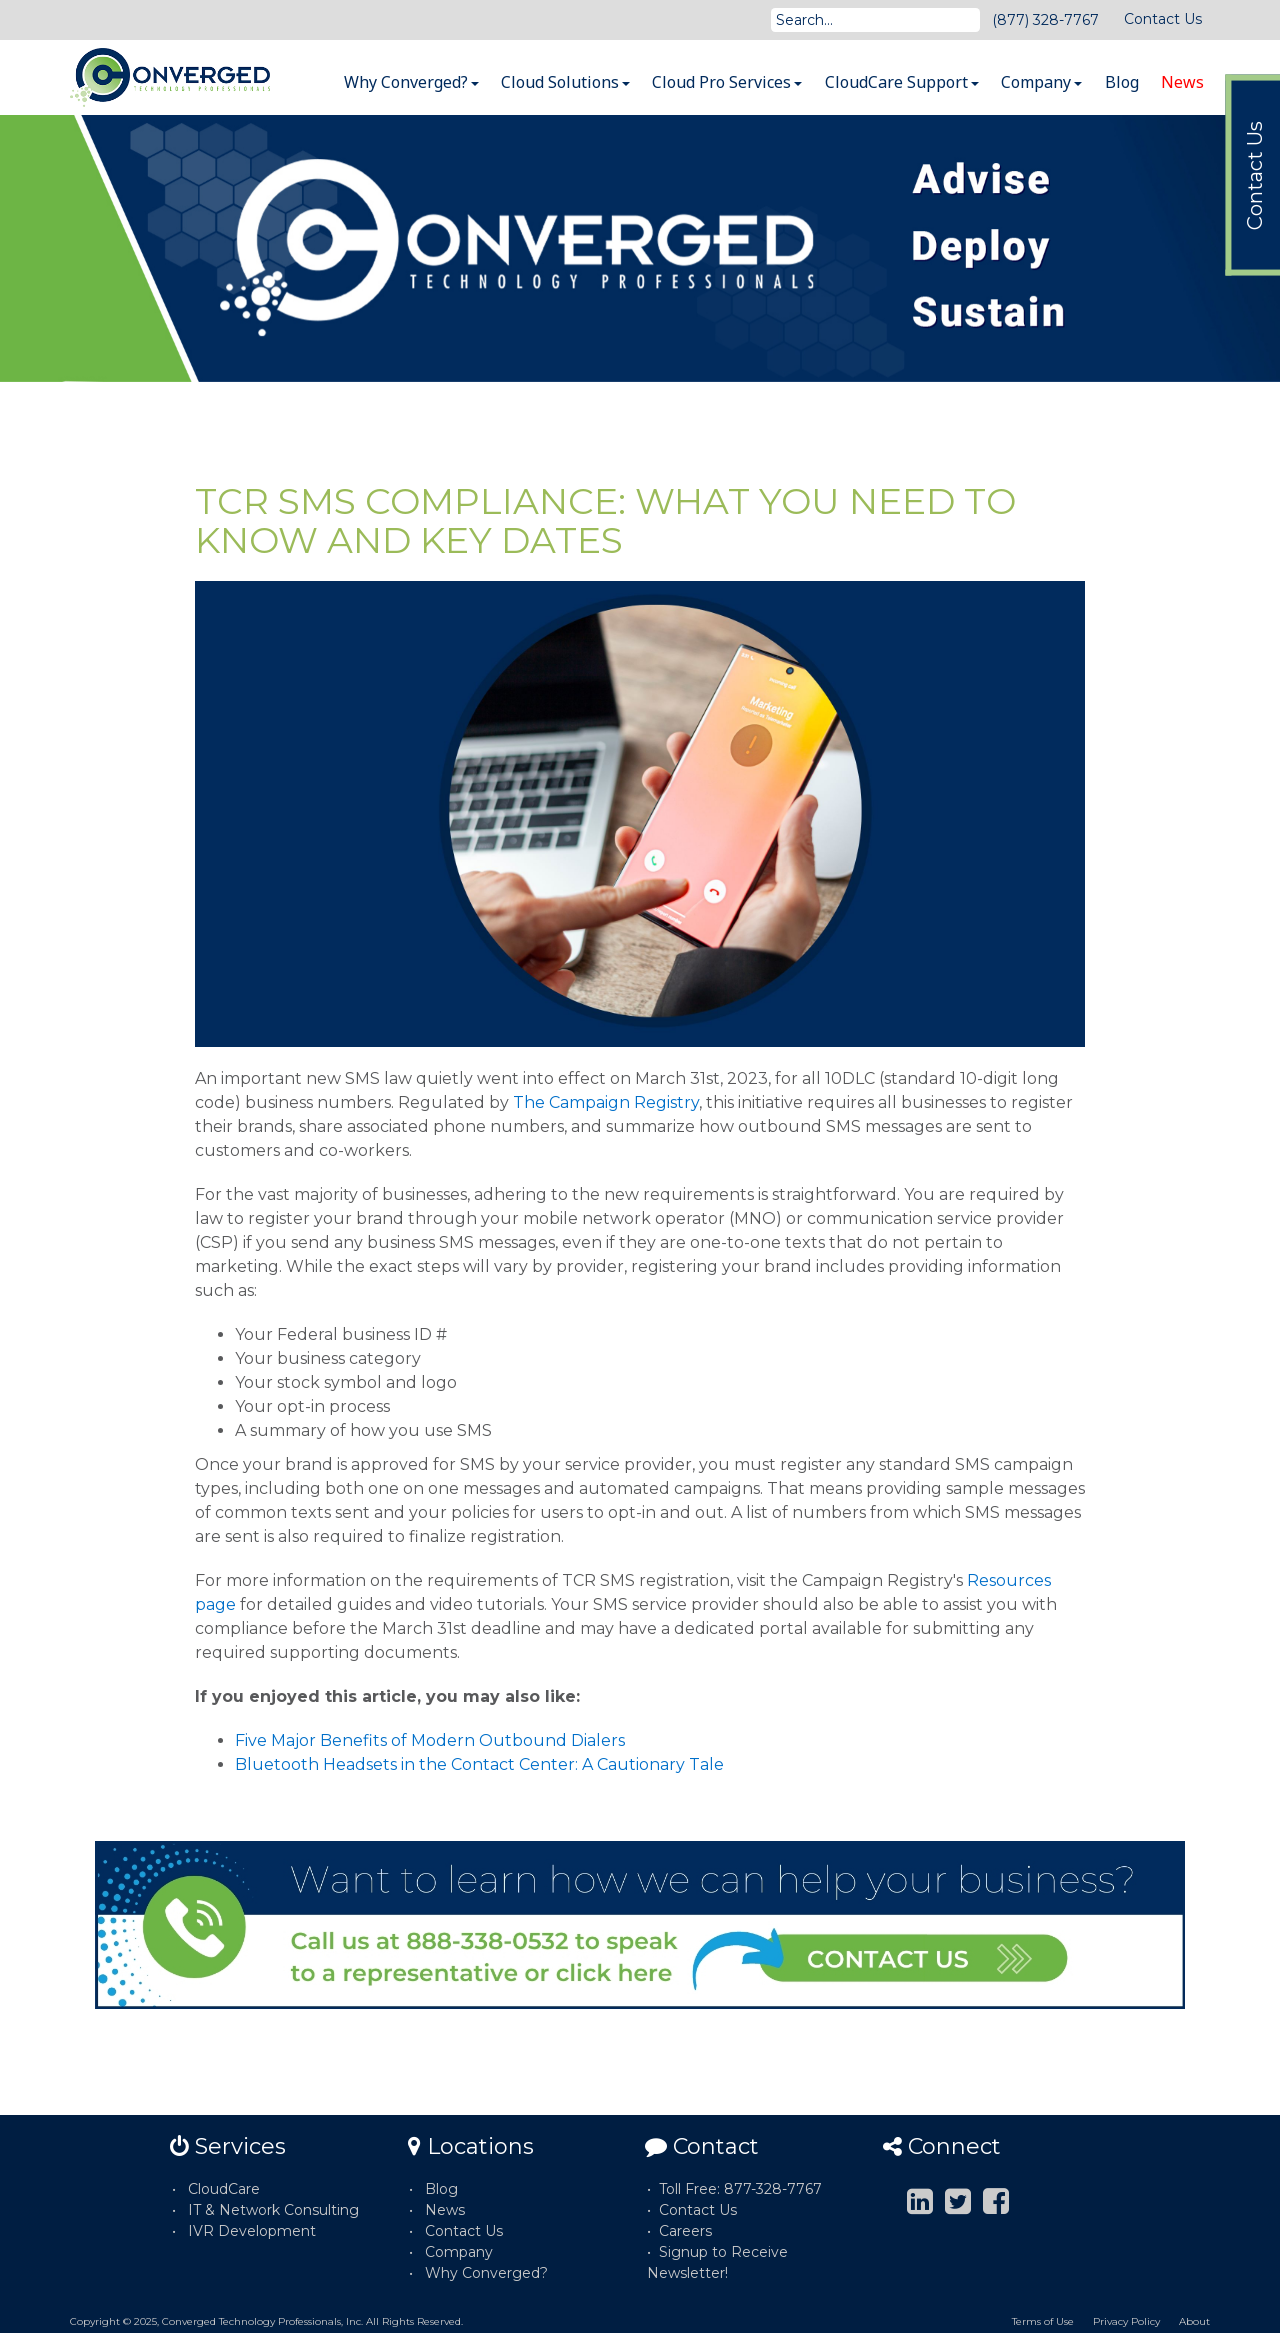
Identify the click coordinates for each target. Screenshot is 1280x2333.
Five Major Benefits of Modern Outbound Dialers (430, 1740)
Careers (685, 2231)
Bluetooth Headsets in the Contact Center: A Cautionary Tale (479, 1764)
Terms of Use (1043, 2321)
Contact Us (1163, 19)
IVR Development (252, 2231)
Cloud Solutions (565, 82)
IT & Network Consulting (273, 2210)
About (1194, 2321)
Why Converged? (411, 82)
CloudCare (224, 2189)
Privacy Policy (1126, 2321)
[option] (640, 248)
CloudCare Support (902, 82)
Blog (1122, 82)
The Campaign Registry (606, 1102)
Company (1041, 82)
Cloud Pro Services (727, 82)
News (1182, 82)
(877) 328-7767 (1045, 20)
